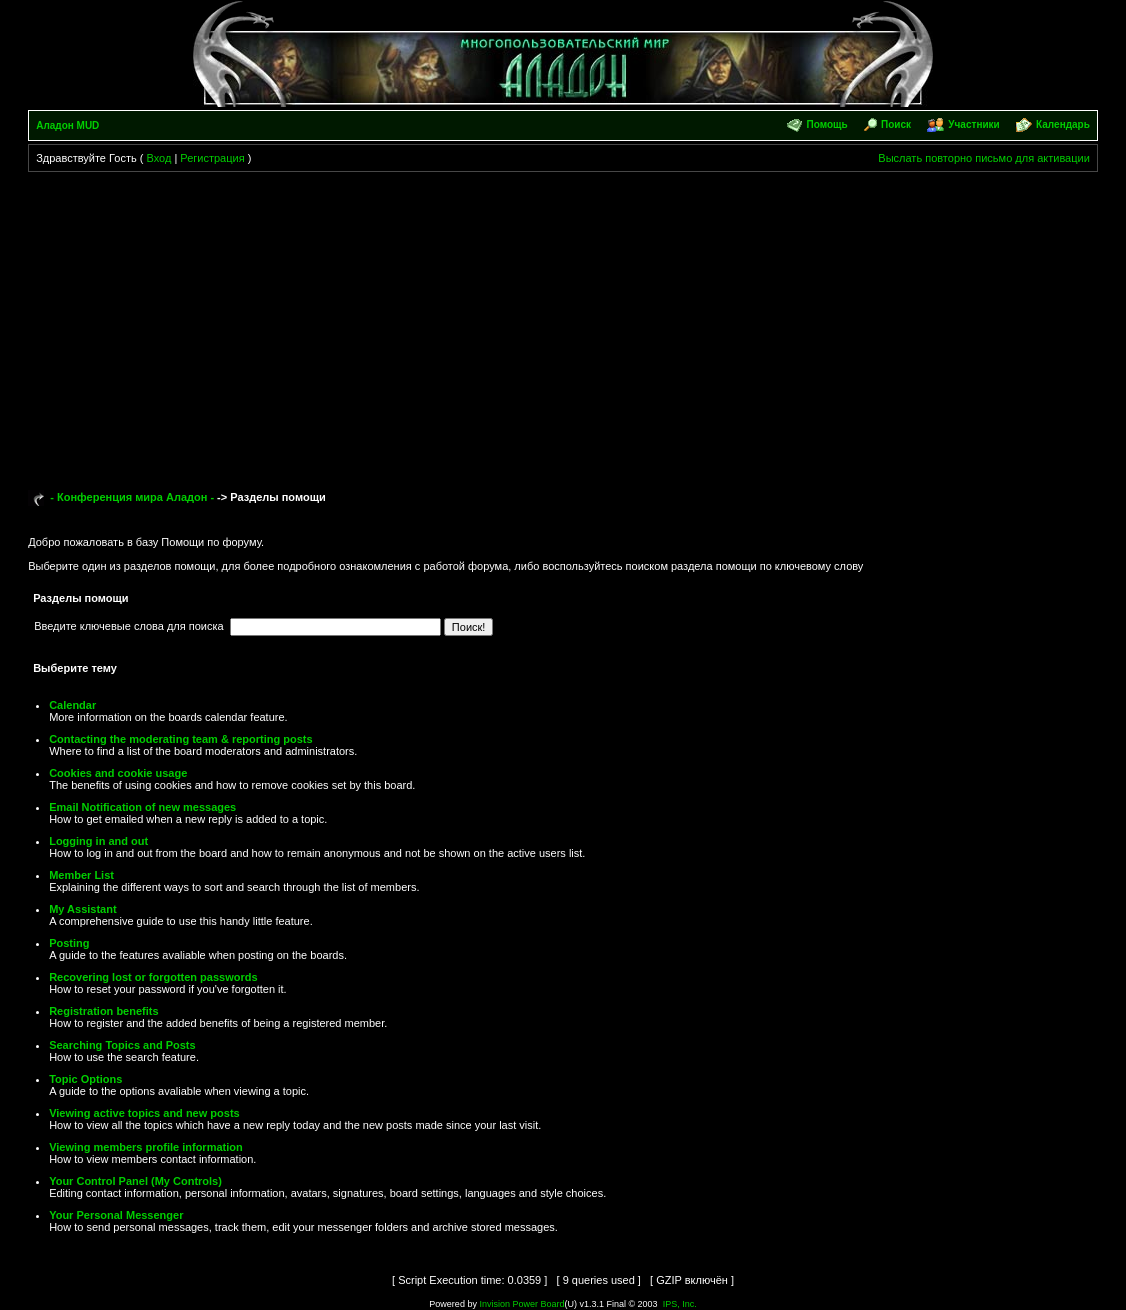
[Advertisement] (563, 322)
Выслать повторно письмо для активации (984, 158)
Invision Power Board (521, 1304)
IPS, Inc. (680, 1304)
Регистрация (212, 158)
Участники (973, 124)
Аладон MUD (67, 125)
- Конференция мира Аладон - (132, 497)
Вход (158, 158)
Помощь (827, 124)
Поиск (896, 124)
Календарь (1063, 124)
